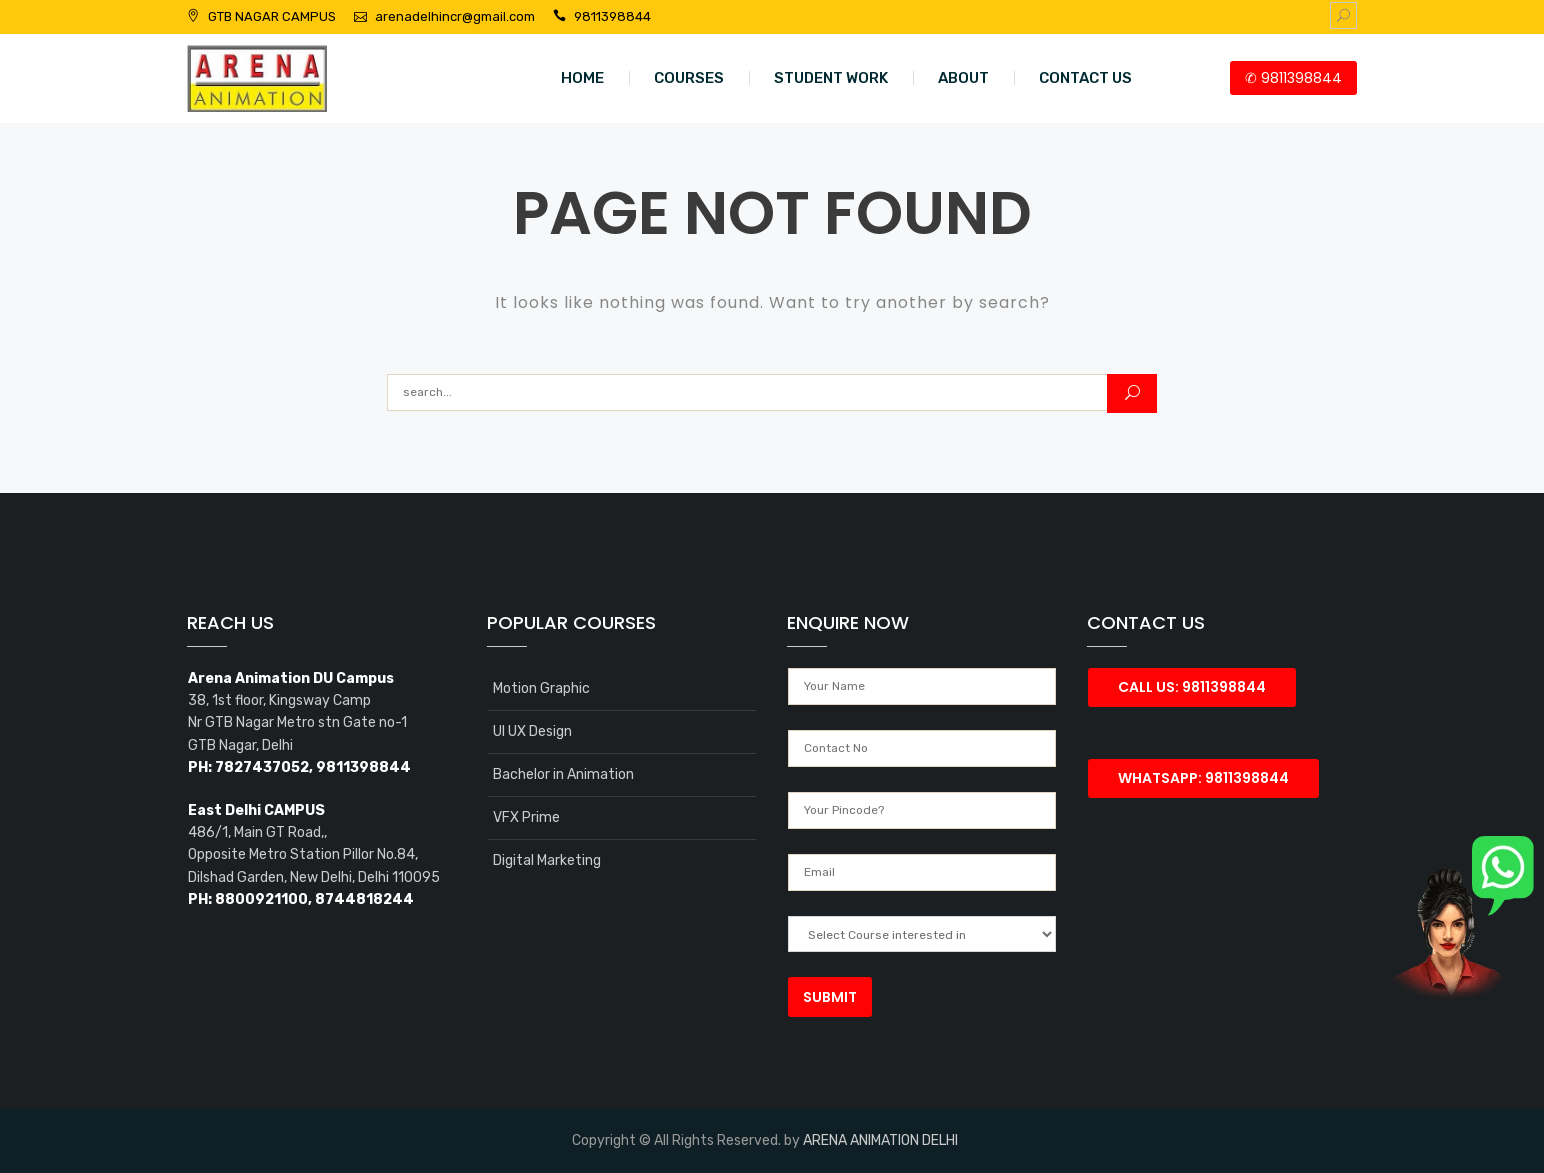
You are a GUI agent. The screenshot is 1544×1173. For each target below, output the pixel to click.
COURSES (689, 78)
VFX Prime (526, 817)
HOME (582, 78)
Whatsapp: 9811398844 (1203, 778)
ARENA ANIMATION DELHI (880, 1140)
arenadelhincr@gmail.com (455, 16)
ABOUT (963, 78)
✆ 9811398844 (1293, 78)
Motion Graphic (541, 688)
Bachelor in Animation (563, 774)
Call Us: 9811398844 (1192, 687)
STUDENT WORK (831, 78)
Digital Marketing (547, 860)
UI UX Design (532, 731)
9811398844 (612, 16)
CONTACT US (1085, 78)
